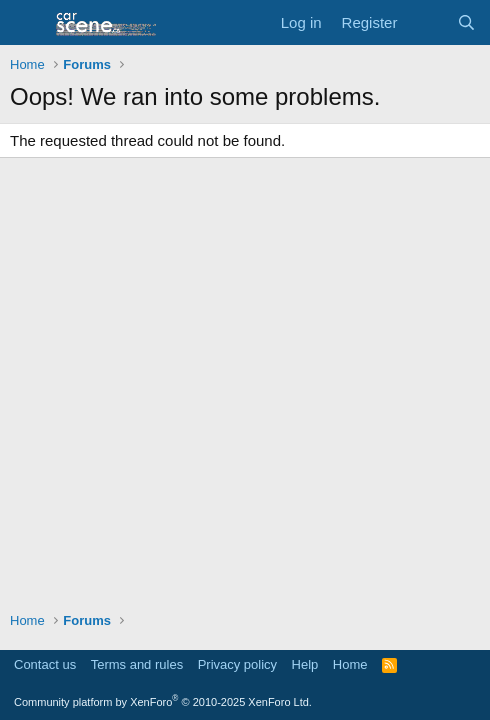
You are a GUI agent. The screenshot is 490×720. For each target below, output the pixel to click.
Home (350, 664)
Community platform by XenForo (163, 702)
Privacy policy (237, 664)
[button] (27, 23)
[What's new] (426, 22)
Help (305, 664)
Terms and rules (137, 664)
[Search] (466, 22)
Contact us (45, 664)
